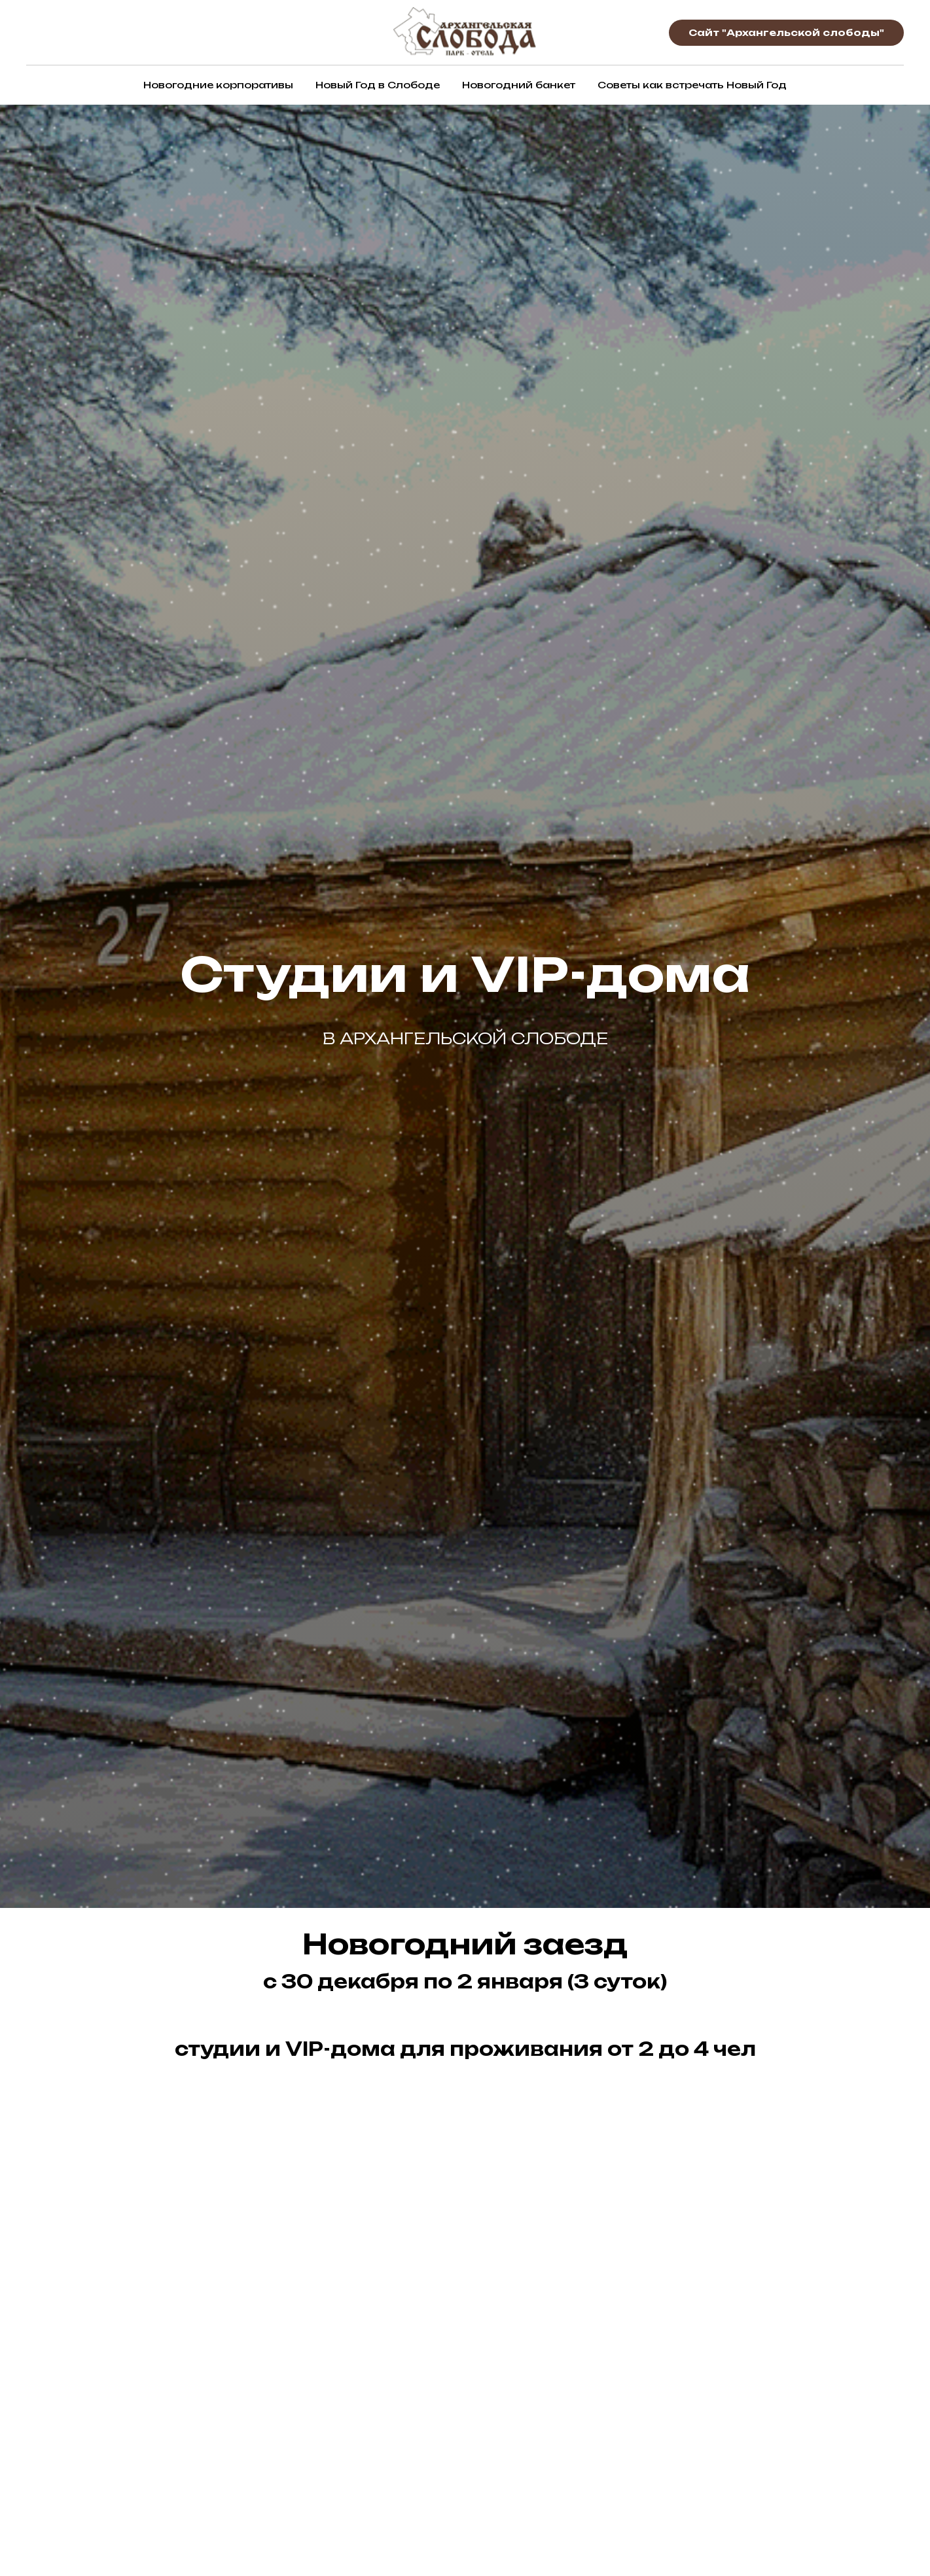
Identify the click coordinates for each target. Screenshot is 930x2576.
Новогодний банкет (518, 84)
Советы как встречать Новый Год (692, 84)
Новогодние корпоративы (218, 84)
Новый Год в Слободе (377, 84)
